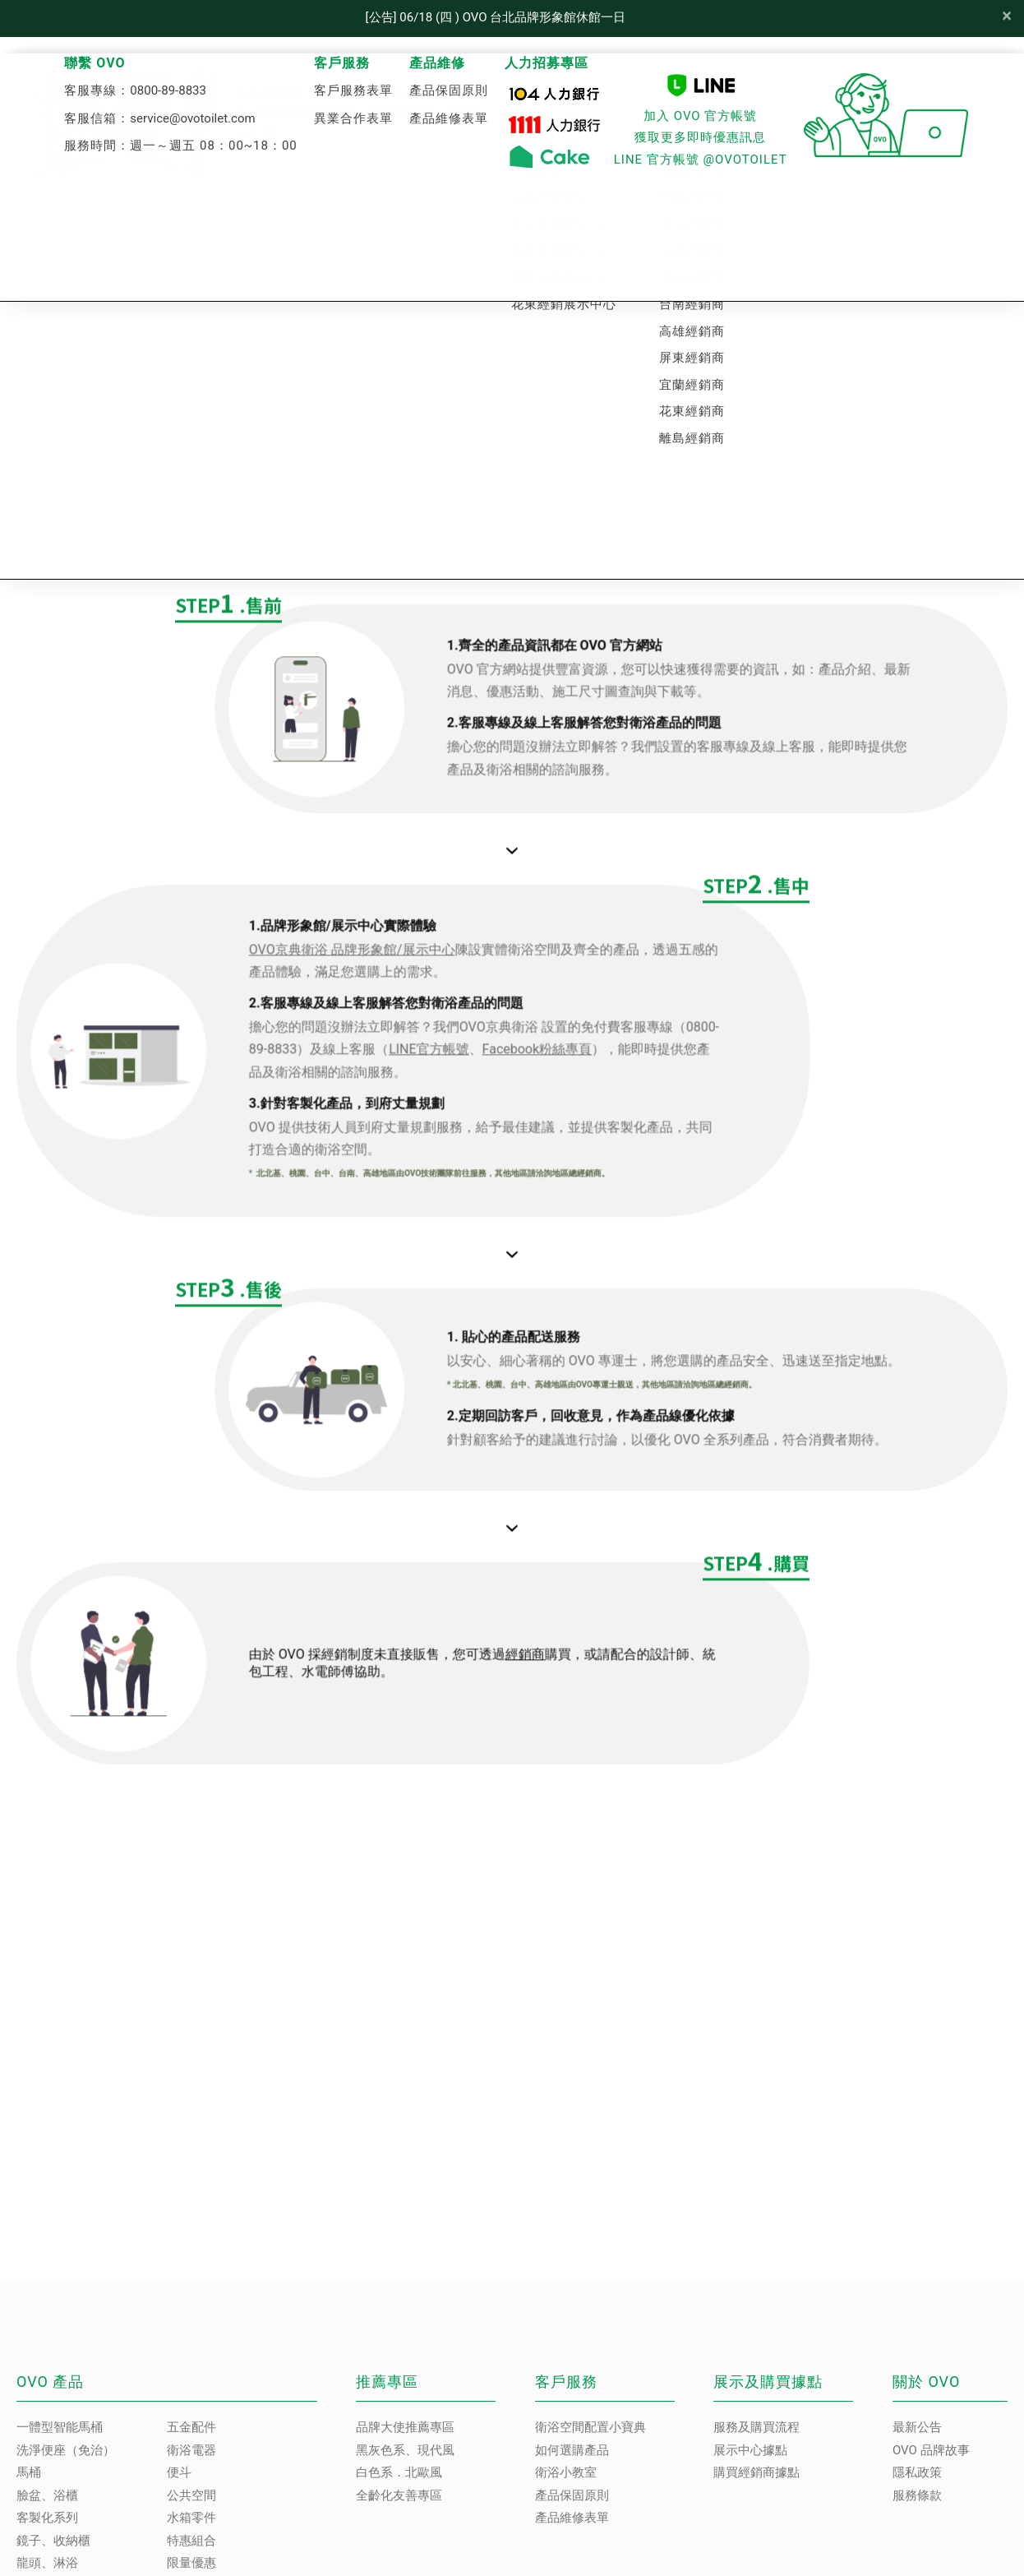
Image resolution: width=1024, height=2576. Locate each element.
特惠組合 (191, 2540)
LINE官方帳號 (485, 1060)
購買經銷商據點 (756, 2472)
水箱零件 (191, 2517)
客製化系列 (47, 2517)
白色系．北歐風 (399, 2472)
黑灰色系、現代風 (405, 2450)
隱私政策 (917, 2472)
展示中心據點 (750, 2450)
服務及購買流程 (756, 2427)
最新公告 (917, 2427)
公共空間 (191, 2495)
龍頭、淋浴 (47, 2562)
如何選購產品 (572, 2450)
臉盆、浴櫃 (47, 2495)
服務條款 (917, 2495)
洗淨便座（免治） (65, 2450)
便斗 (179, 2472)
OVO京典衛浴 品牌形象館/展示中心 (408, 961)
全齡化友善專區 (399, 2495)
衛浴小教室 (566, 2472)
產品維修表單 (572, 2517)
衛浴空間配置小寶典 (590, 2427)
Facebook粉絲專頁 (593, 1060)
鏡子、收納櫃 (53, 2540)
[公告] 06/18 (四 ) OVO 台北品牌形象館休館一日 (496, 17)
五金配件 (191, 2427)
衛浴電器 (191, 2450)
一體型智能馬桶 (59, 2427)
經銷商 (581, 1665)
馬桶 (28, 2472)
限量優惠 (191, 2562)
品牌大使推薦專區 (405, 2427)
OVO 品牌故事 (931, 2450)
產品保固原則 (572, 2495)
